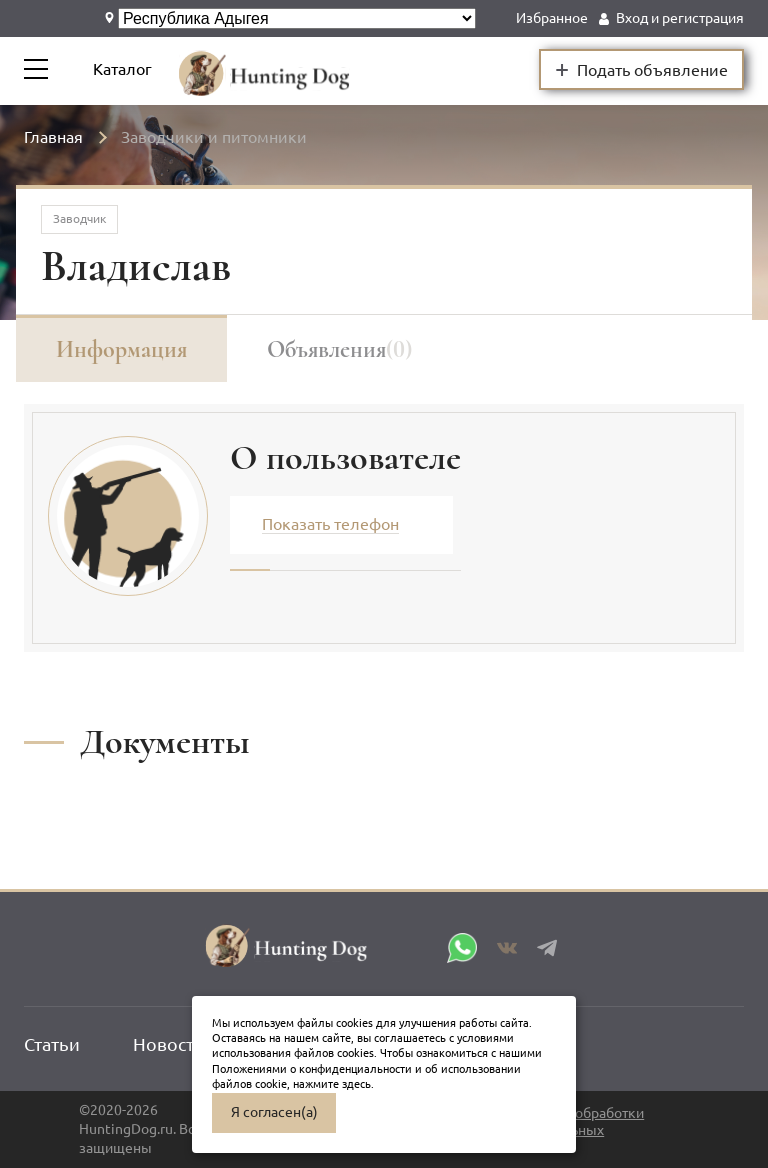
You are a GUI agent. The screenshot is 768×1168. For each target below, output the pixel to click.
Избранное (552, 18)
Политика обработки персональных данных (576, 1129)
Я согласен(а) (274, 1112)
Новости (169, 1044)
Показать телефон (330, 524)
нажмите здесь (332, 1084)
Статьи (52, 1044)
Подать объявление (641, 69)
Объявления (339, 349)
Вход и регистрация (680, 18)
